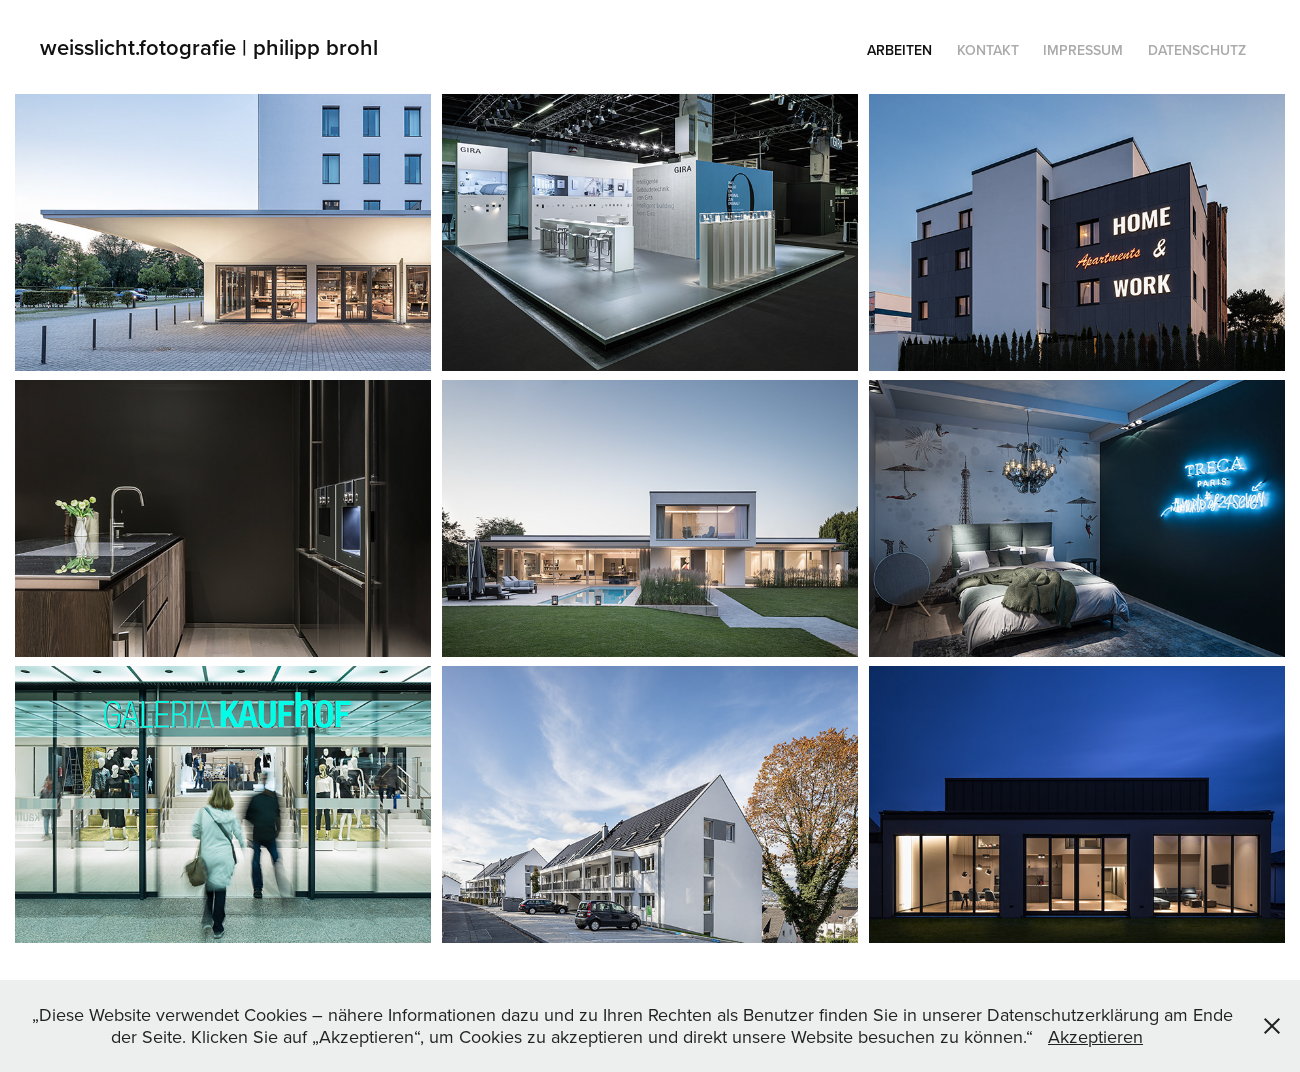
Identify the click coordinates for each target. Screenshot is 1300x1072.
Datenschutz (1197, 50)
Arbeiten (899, 50)
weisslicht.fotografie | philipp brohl (212, 47)
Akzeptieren (1095, 1036)
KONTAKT (988, 50)
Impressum (1083, 50)
